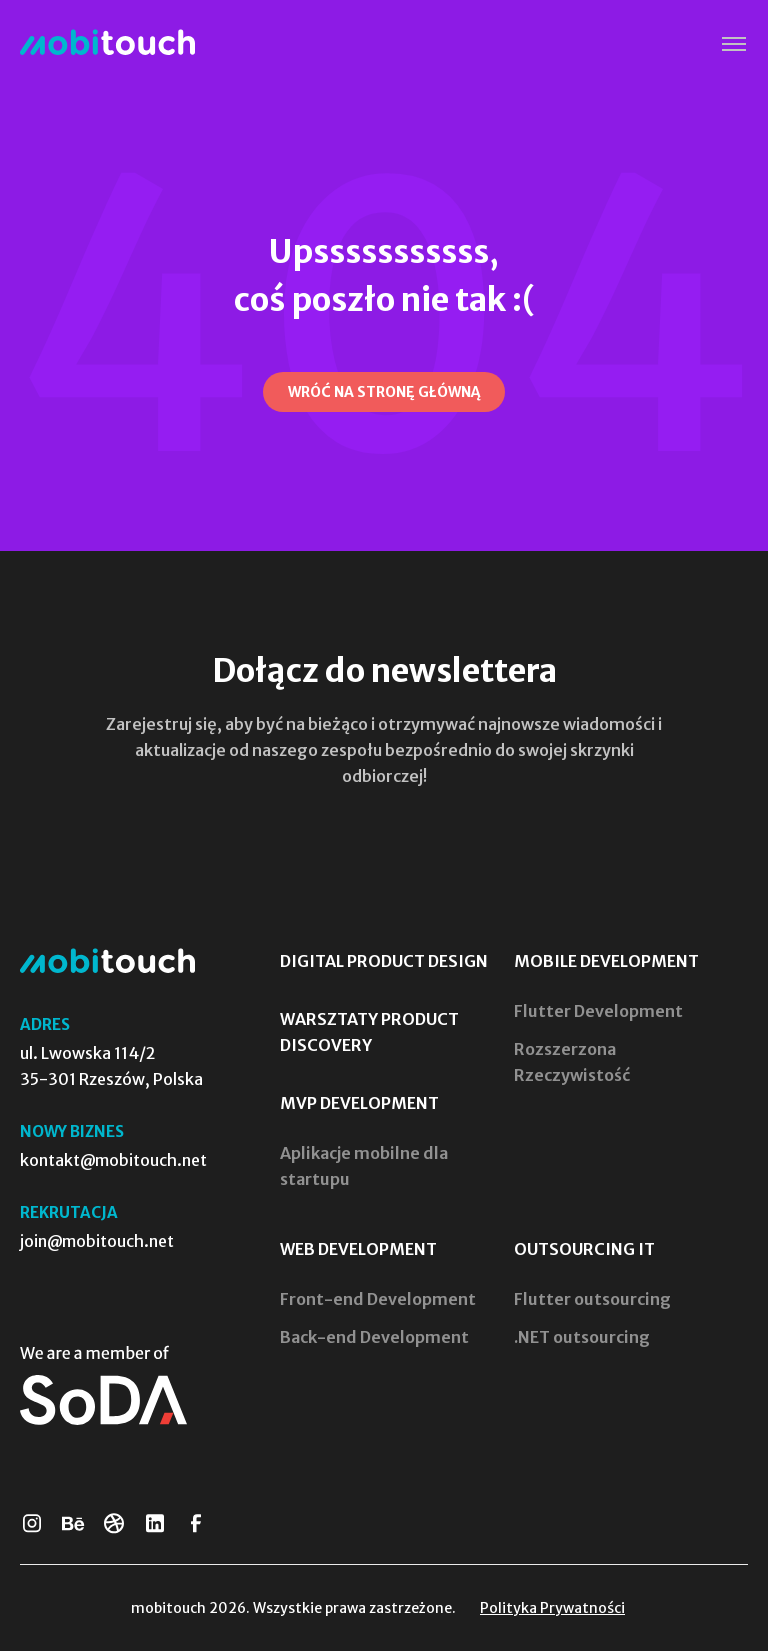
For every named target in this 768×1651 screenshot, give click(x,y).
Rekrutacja (69, 1212)
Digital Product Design (384, 961)
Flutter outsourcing (592, 1299)
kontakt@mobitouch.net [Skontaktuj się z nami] (113, 1160)
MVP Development (359, 1103)
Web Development (358, 1249)
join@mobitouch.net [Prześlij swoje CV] (97, 1241)
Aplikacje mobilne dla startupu (364, 1166)
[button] (733, 44)
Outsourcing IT (584, 1249)
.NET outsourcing (582, 1337)
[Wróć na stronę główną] (384, 392)
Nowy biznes (72, 1131)
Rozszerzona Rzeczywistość (572, 1062)
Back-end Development (374, 1337)
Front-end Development (378, 1299)
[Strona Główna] (107, 43)
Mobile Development (606, 961)
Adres (45, 1024)
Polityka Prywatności (552, 1608)
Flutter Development (598, 1011)
